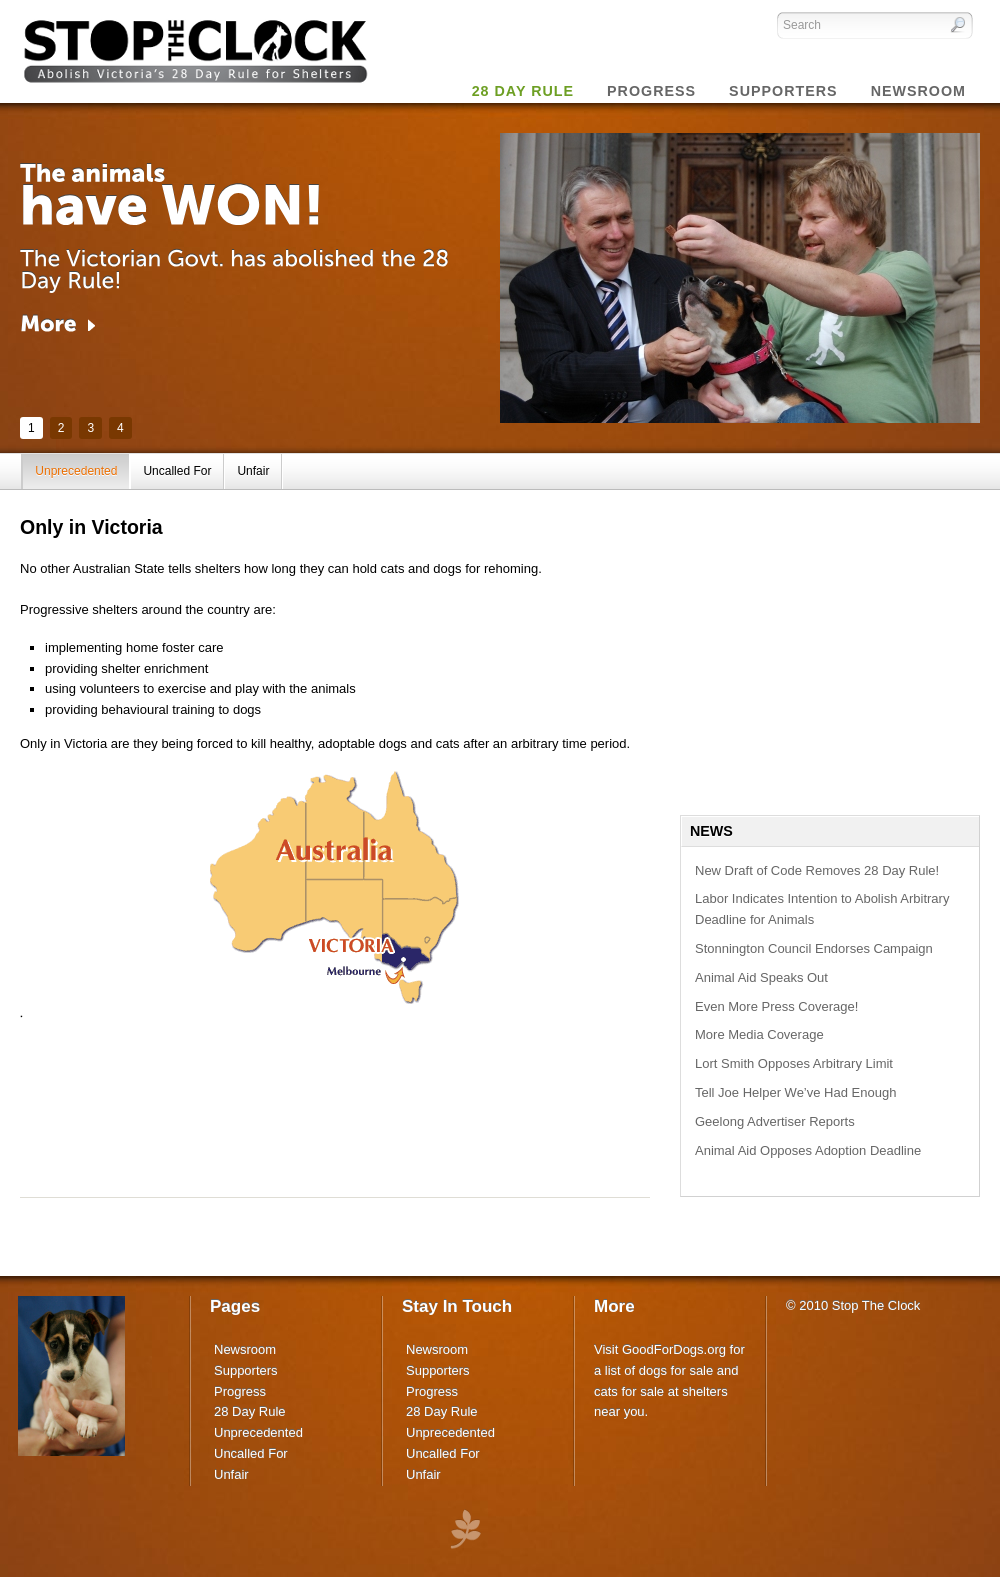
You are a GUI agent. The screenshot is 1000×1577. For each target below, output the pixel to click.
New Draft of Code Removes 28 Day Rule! (817, 870)
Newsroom (245, 1349)
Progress (240, 1391)
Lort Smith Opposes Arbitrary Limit (794, 1063)
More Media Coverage (759, 1034)
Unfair (253, 471)
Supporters (246, 1370)
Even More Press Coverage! (776, 1006)
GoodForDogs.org (674, 1349)
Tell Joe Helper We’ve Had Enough (795, 1092)
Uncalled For (177, 471)
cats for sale (629, 1391)
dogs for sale (676, 1370)
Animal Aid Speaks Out (761, 977)
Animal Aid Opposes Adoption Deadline (808, 1150)
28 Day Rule (250, 1411)
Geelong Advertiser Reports (775, 1121)
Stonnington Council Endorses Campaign (814, 948)
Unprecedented (76, 471)
